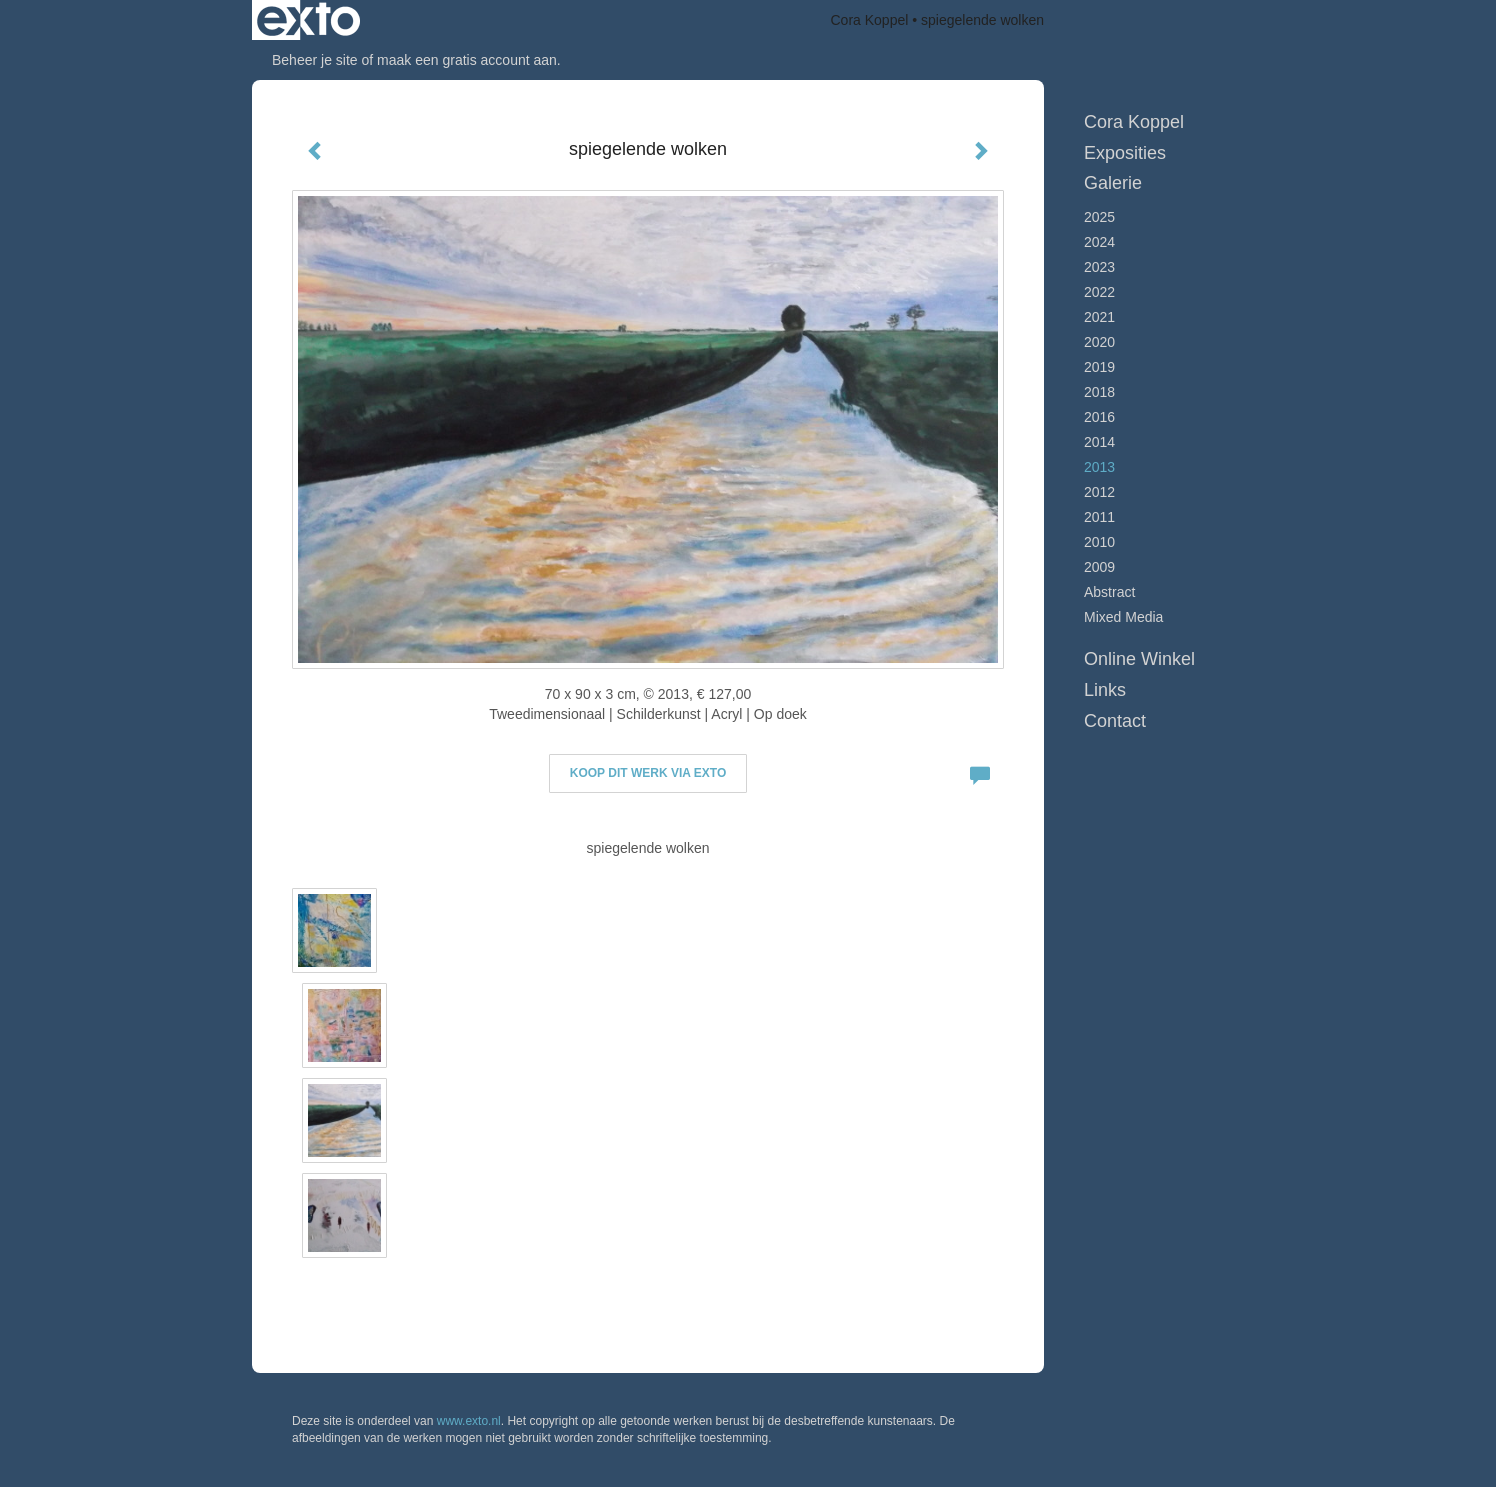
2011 (1099, 517)
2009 (1099, 567)
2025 (1099, 217)
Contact (1115, 721)
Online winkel (1139, 659)
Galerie (1113, 183)
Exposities (1125, 153)
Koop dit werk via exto (648, 773)
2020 (1099, 342)
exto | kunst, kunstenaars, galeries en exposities (308, 20)
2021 (1099, 317)
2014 (1099, 442)
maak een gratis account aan (467, 60)
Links (1105, 690)
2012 (1099, 492)
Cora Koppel (870, 20)
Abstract (1109, 592)
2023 (1099, 267)
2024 (1099, 242)
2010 (1099, 542)
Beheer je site (315, 60)
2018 (1099, 392)
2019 (1099, 367)
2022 (1099, 292)
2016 (1099, 417)
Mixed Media (1123, 617)
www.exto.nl (469, 1421)
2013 (1099, 467)
